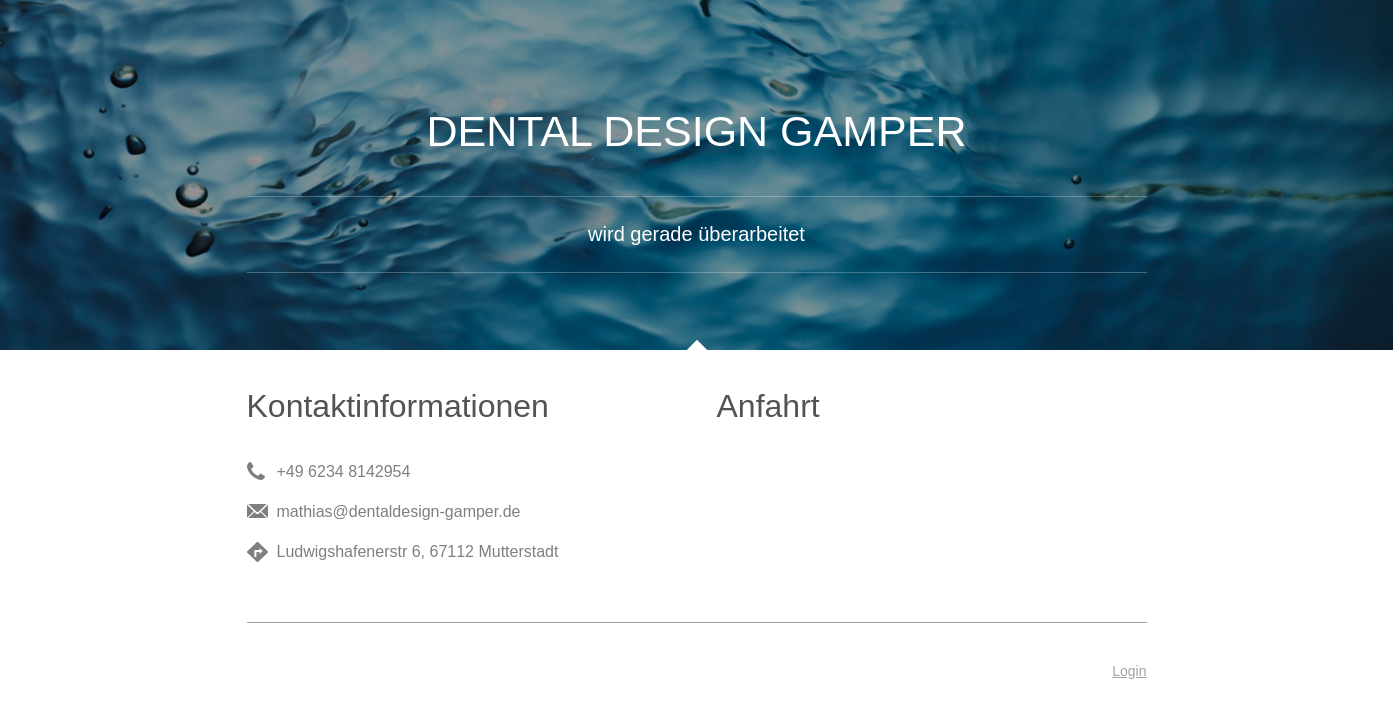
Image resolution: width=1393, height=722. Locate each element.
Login (1129, 671)
